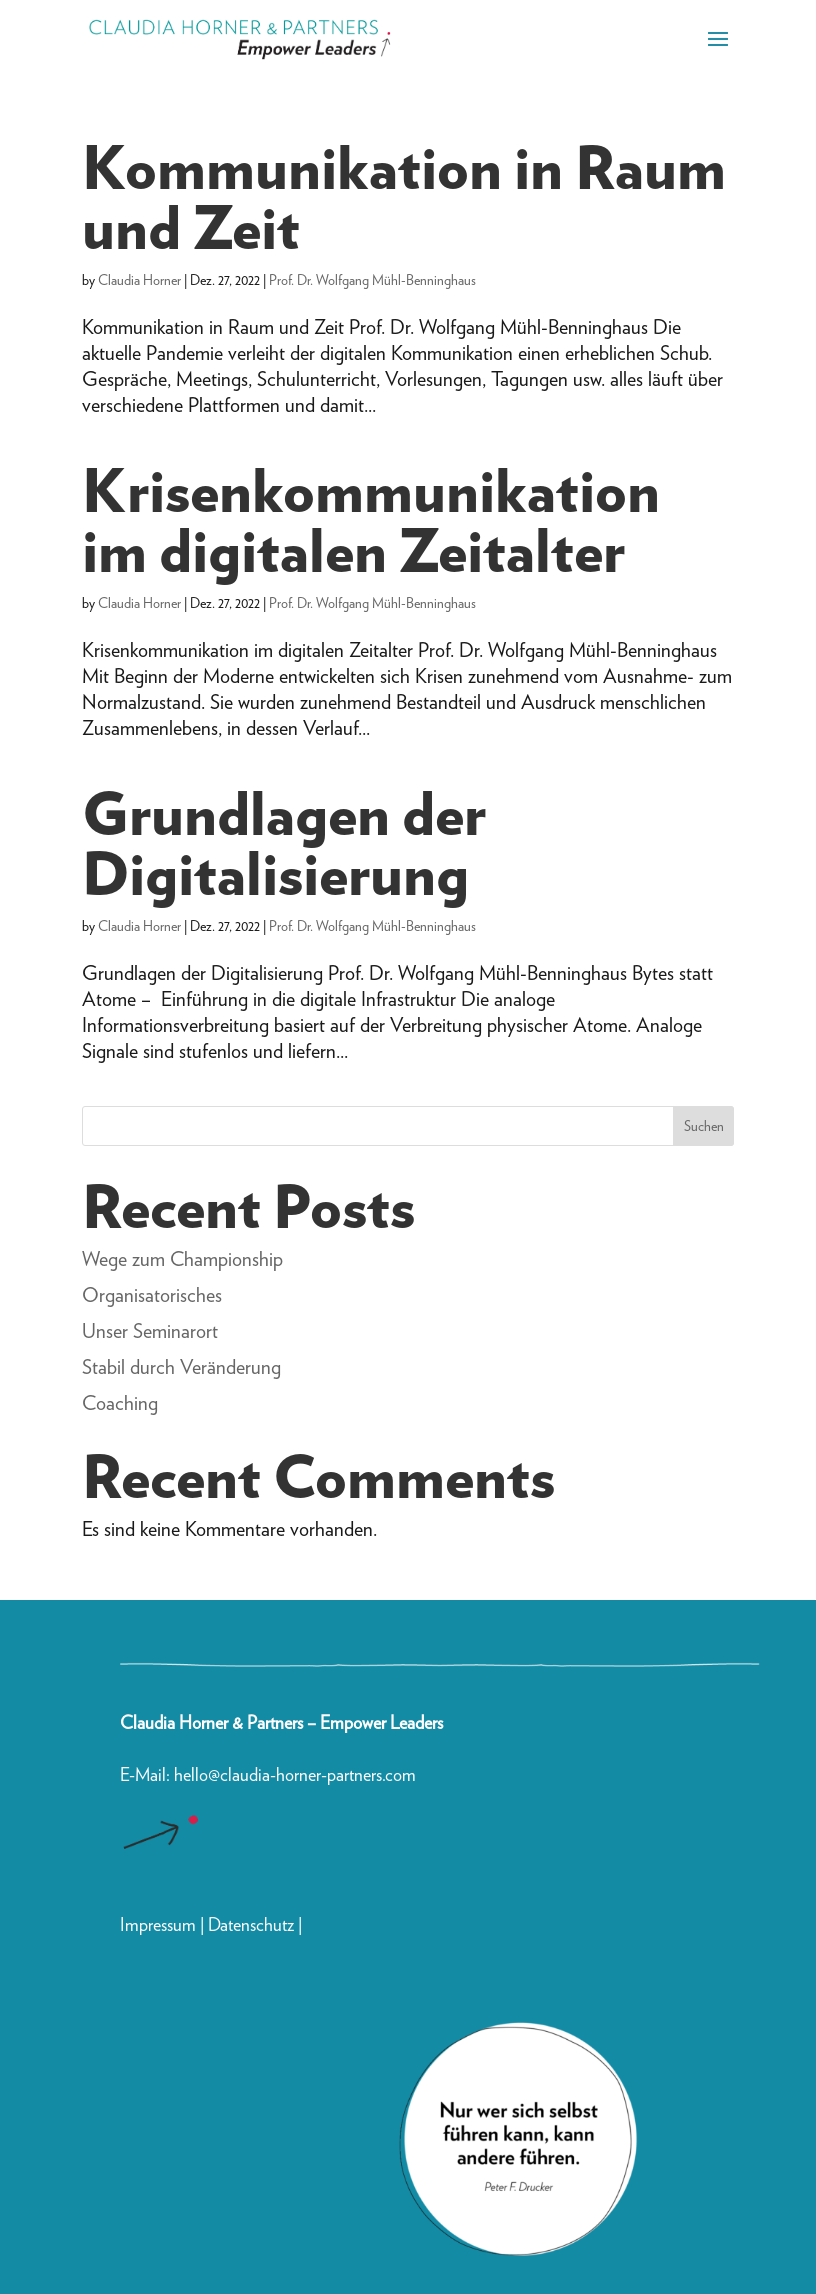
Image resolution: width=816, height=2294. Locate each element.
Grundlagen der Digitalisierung (284, 843)
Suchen (704, 1126)
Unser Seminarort (150, 1331)
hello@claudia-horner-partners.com (297, 1774)
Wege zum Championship (182, 1259)
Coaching (120, 1403)
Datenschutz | (255, 1924)
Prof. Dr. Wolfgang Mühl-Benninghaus (372, 280)
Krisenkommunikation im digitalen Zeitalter (371, 520)
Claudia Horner (139, 280)
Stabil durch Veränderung (181, 1367)
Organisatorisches (152, 1295)
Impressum (158, 1924)
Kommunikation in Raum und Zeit (404, 197)
